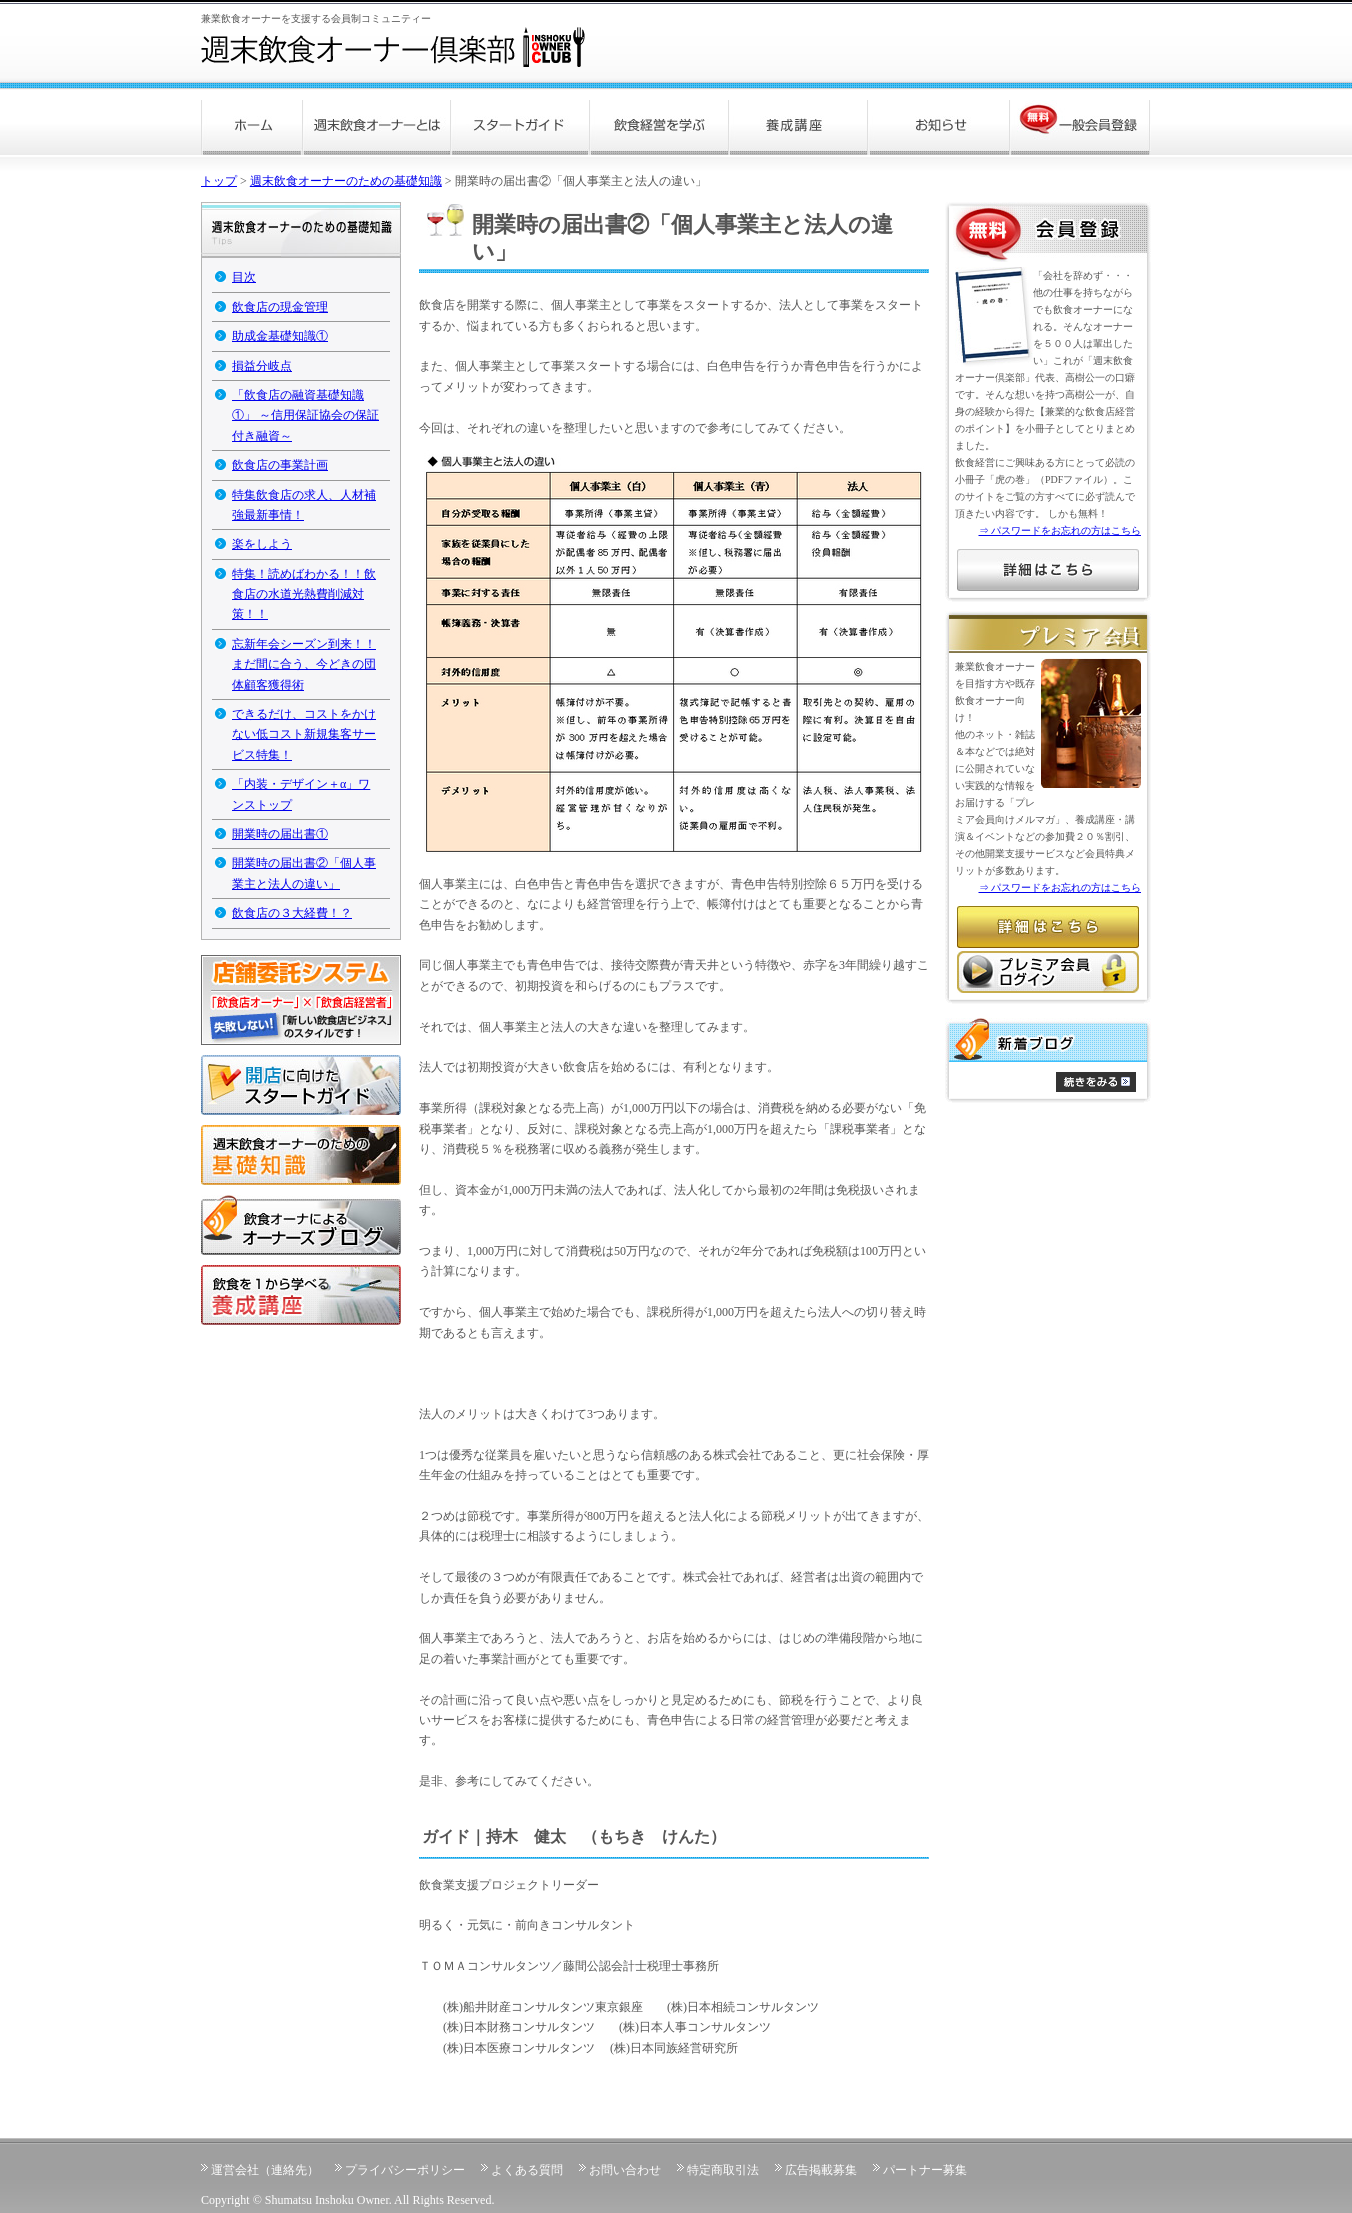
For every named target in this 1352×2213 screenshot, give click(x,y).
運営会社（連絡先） (265, 2170)
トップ (219, 181)
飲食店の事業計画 (280, 465)
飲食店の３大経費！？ (292, 913)
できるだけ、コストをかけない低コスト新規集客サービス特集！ (304, 734)
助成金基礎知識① (280, 336)
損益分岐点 (262, 366)
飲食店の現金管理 (280, 307)
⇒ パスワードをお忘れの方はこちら (1060, 530)
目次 (244, 277)
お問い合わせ (625, 2170)
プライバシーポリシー (405, 2170)
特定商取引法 (723, 2170)
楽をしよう (262, 544)
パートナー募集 (925, 2170)
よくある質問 (527, 2170)
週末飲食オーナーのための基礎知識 (346, 181)
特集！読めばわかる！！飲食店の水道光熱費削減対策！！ (304, 594)
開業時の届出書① (280, 834)
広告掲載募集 (821, 2170)
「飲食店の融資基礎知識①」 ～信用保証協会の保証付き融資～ (305, 415)
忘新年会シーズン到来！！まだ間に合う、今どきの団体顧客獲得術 (304, 664)
